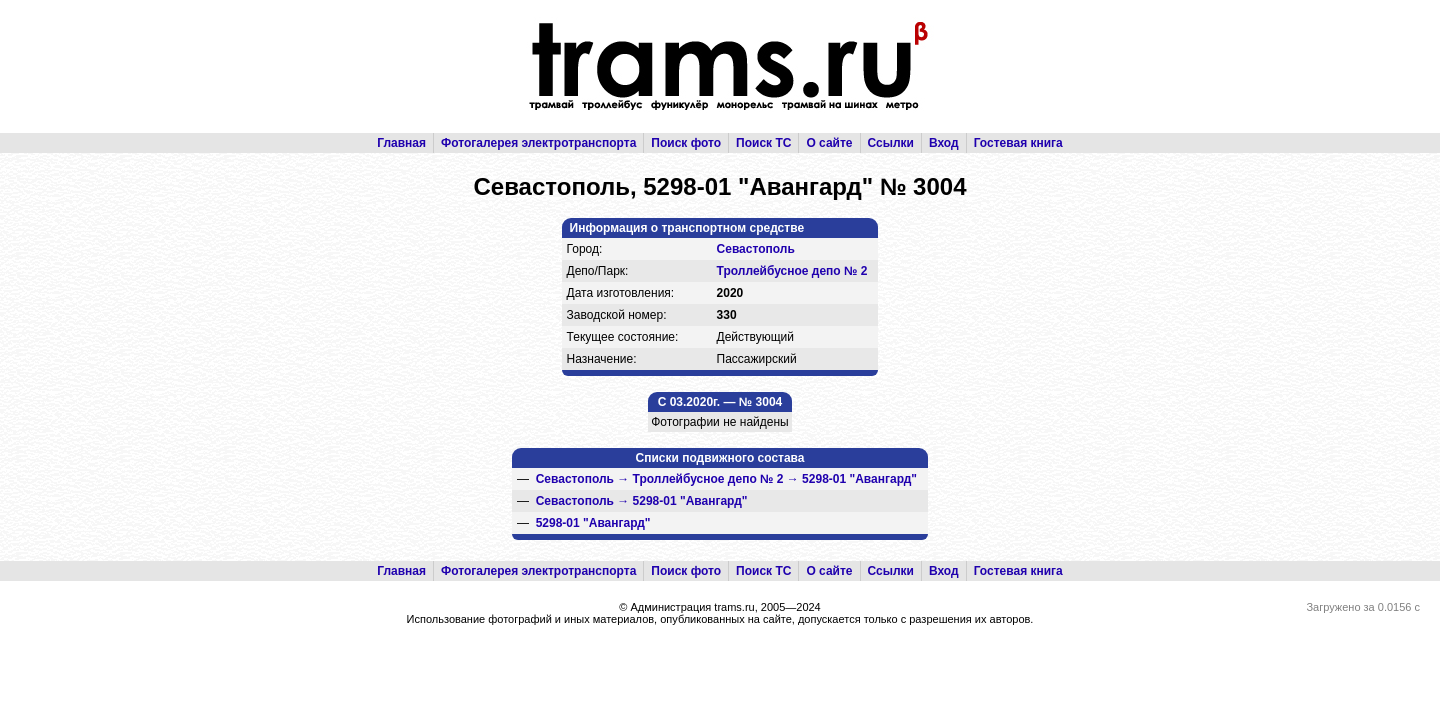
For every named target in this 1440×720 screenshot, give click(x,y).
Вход (944, 143)
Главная (401, 143)
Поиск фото (686, 143)
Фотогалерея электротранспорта (538, 143)
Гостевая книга (1018, 143)
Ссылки (891, 143)
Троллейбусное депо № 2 (792, 271)
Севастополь (756, 249)
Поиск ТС (763, 143)
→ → (726, 479)
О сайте (829, 143)
